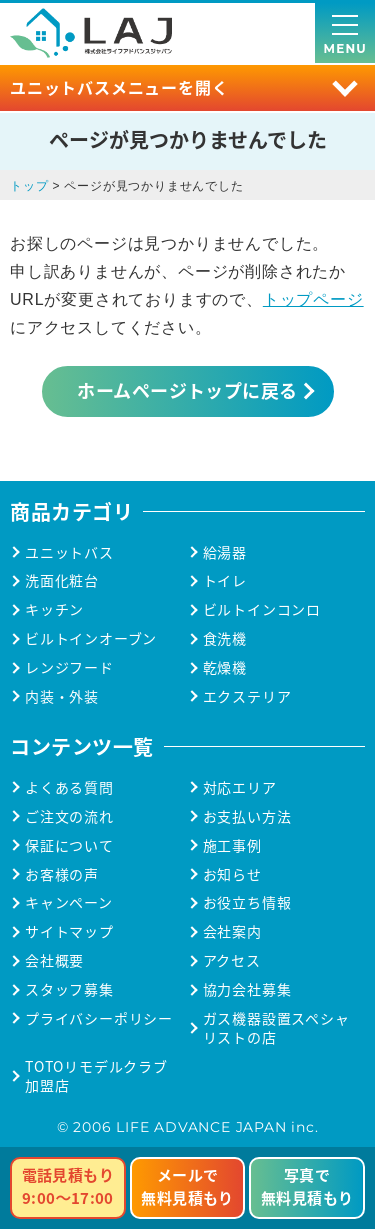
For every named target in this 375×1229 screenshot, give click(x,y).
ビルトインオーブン (91, 638)
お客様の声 (62, 874)
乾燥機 (225, 667)
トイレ (225, 580)
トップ (29, 186)
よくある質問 (69, 787)
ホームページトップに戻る (187, 390)
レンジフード (69, 667)
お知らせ (232, 874)
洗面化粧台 (62, 580)
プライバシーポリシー (99, 1018)
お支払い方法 (247, 816)
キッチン (54, 609)
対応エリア (240, 787)
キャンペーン (69, 902)
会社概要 (54, 960)
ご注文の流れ (69, 816)
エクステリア (247, 696)
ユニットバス (69, 552)
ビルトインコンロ (262, 609)
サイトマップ (69, 931)
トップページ (313, 299)
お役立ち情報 (247, 902)
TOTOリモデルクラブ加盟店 (96, 1076)
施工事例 (232, 845)
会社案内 (232, 931)
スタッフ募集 (69, 989)
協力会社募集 (247, 989)
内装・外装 (62, 696)
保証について (69, 845)
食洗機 (225, 638)
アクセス (232, 960)
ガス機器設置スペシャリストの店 (276, 1028)
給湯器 (225, 552)
